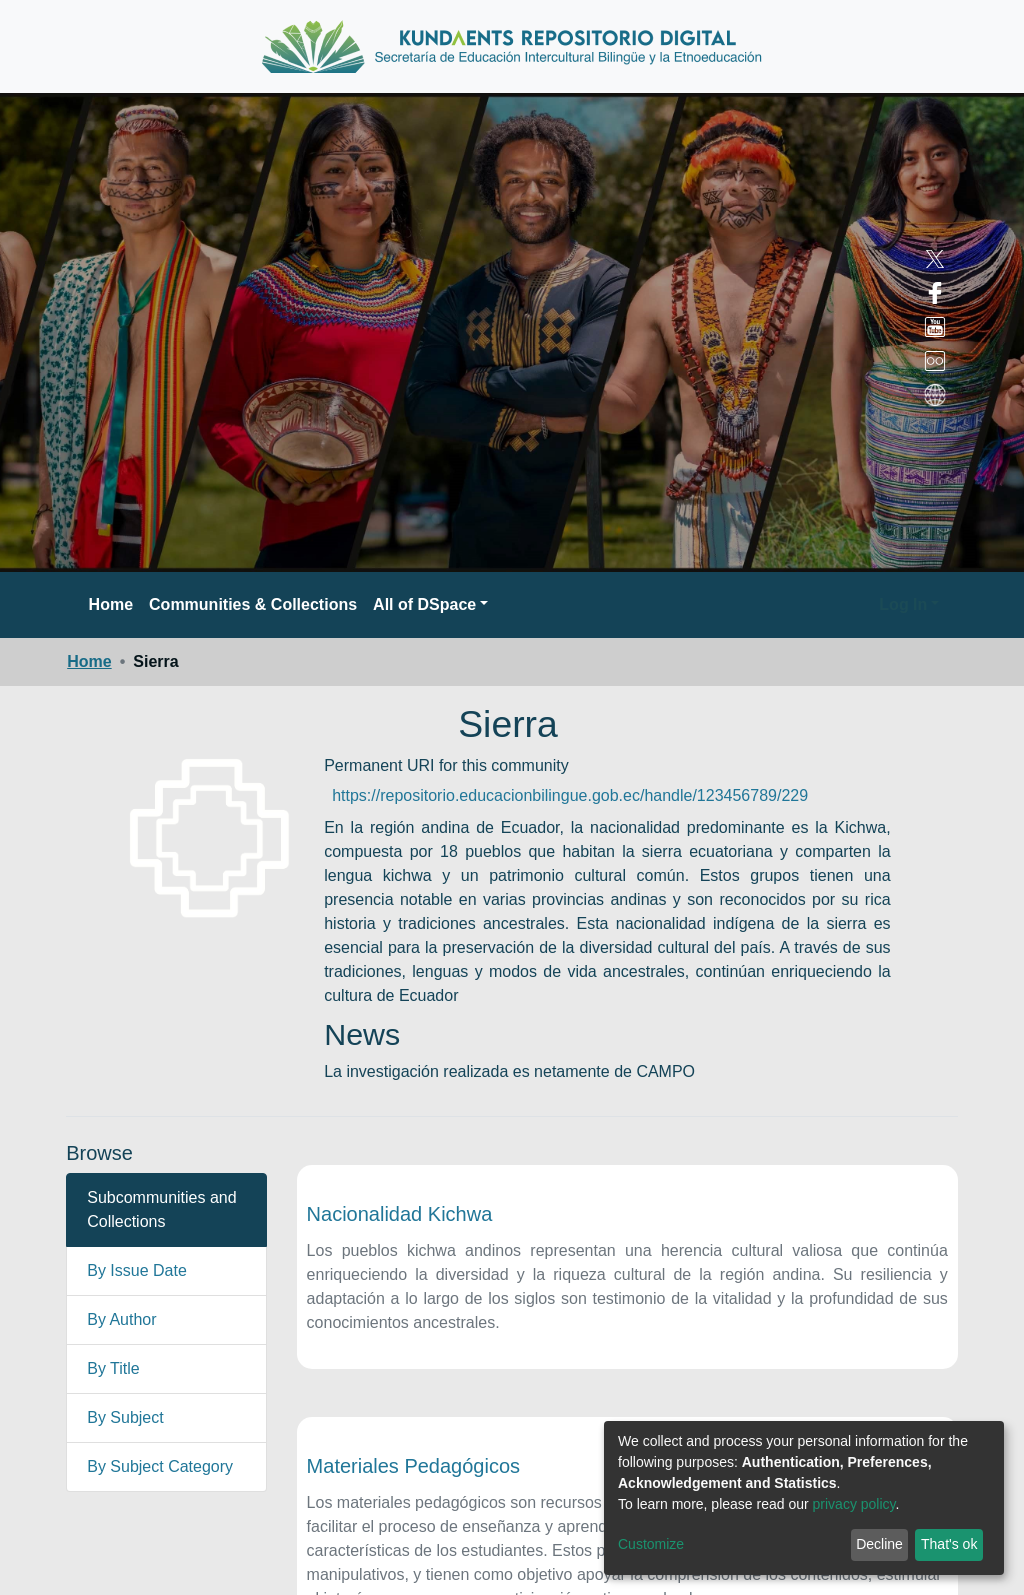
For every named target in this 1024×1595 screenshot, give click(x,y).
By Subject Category (160, 1466)
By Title (113, 1368)
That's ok (949, 1544)
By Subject (125, 1417)
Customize (651, 1544)
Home (111, 604)
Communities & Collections (253, 604)
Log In (903, 604)
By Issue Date (137, 1270)
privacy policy (854, 1504)
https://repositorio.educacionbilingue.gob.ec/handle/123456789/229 (570, 795)
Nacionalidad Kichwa (400, 1214)
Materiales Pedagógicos (413, 1466)
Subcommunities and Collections (161, 1209)
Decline (879, 1544)
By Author (121, 1319)
